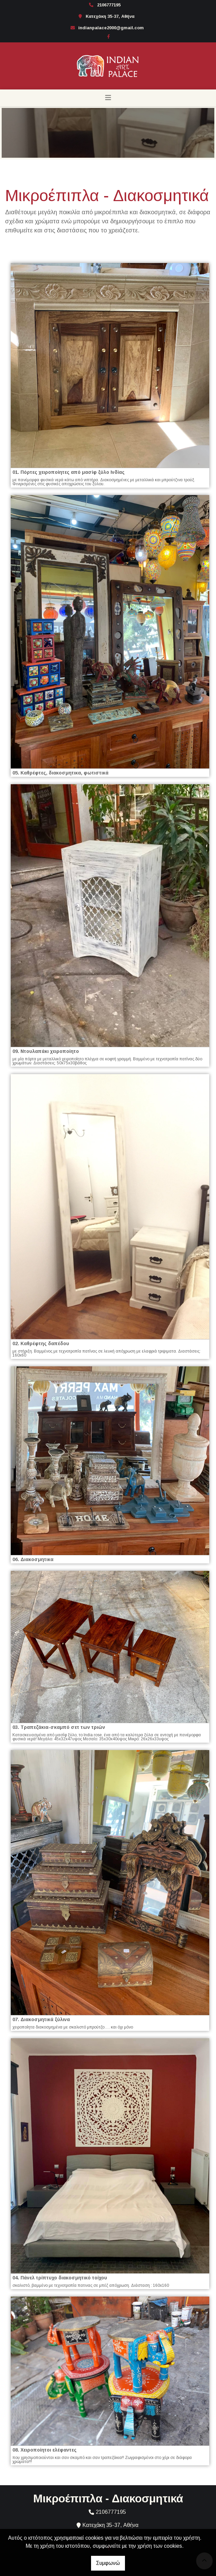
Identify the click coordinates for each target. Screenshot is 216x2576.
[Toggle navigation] (108, 97)
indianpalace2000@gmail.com (111, 27)
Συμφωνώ (108, 2563)
